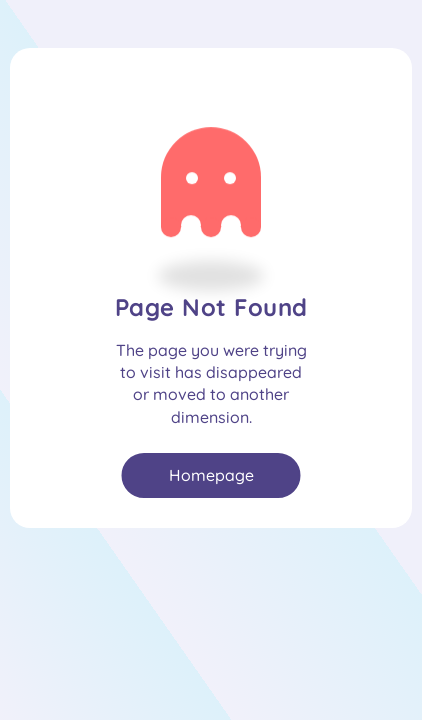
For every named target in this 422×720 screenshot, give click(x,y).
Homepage (211, 475)
